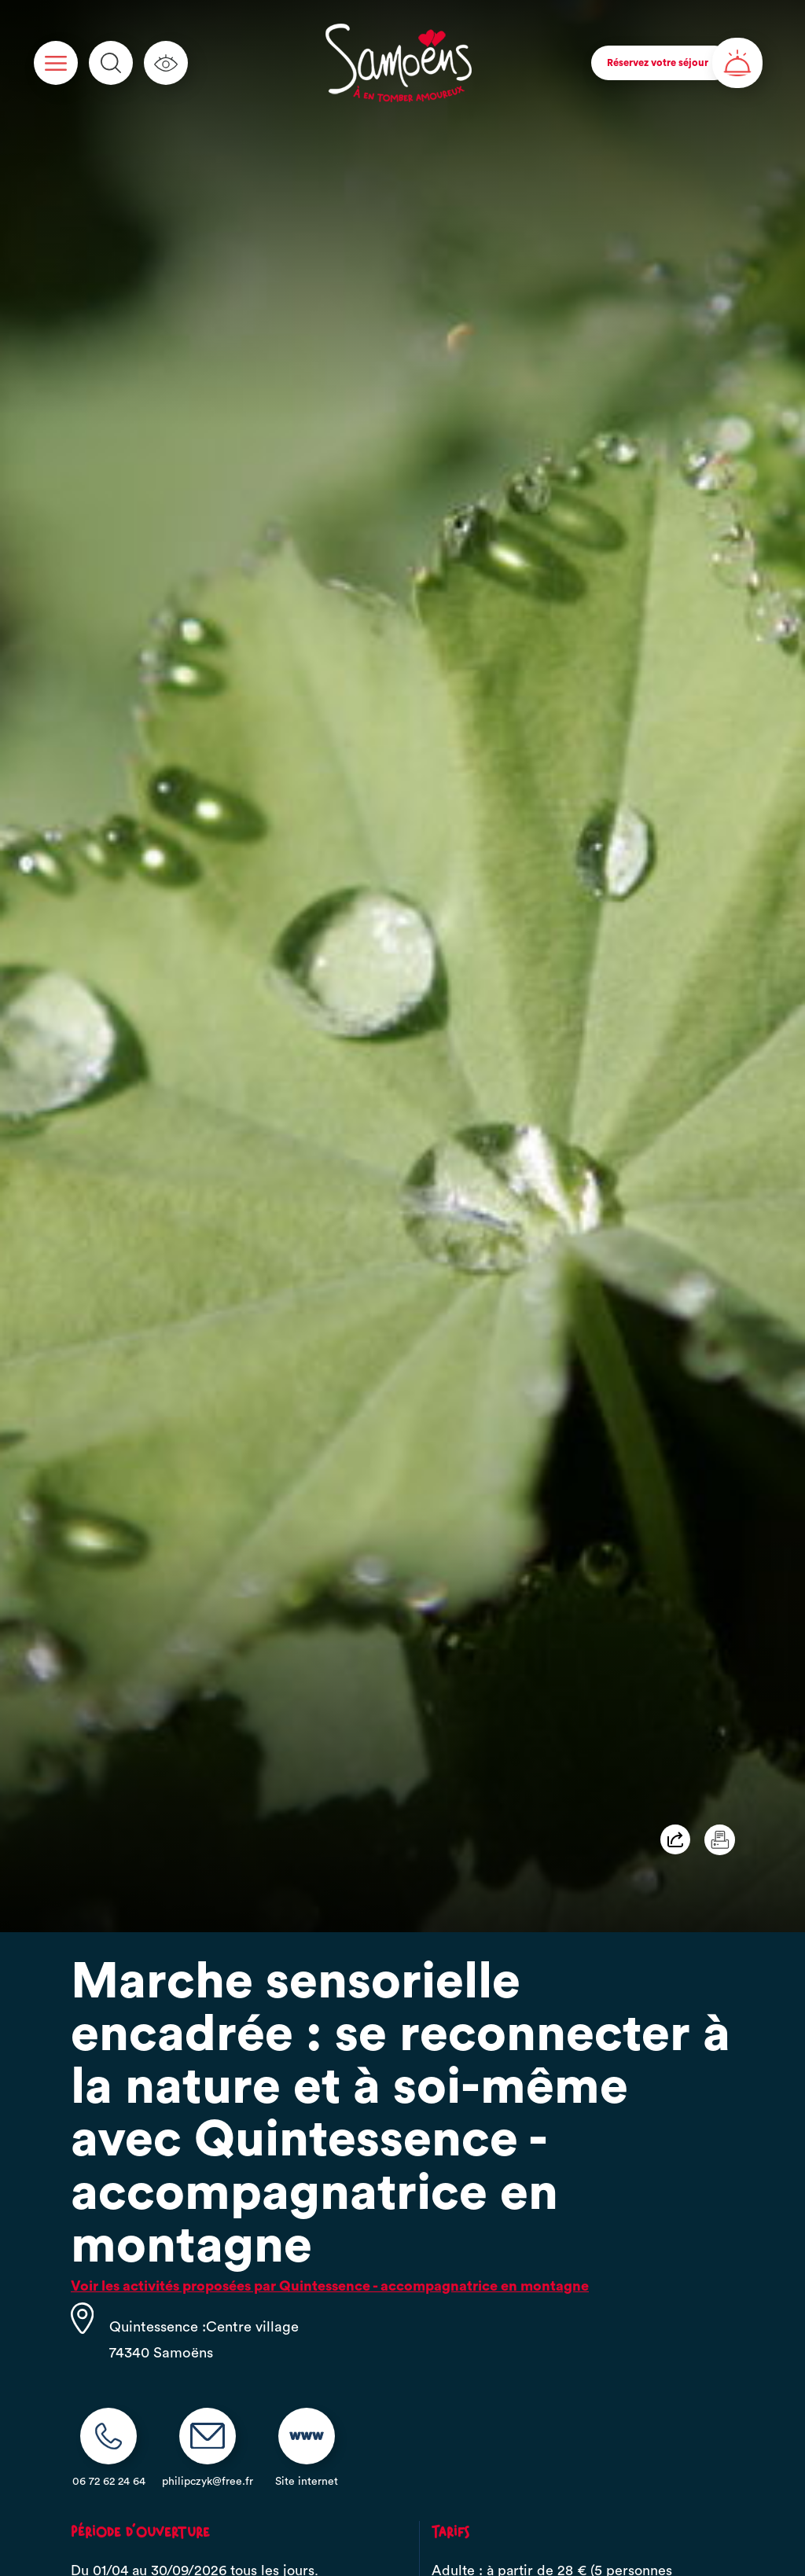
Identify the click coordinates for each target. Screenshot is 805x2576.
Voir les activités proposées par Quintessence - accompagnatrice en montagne (330, 2286)
